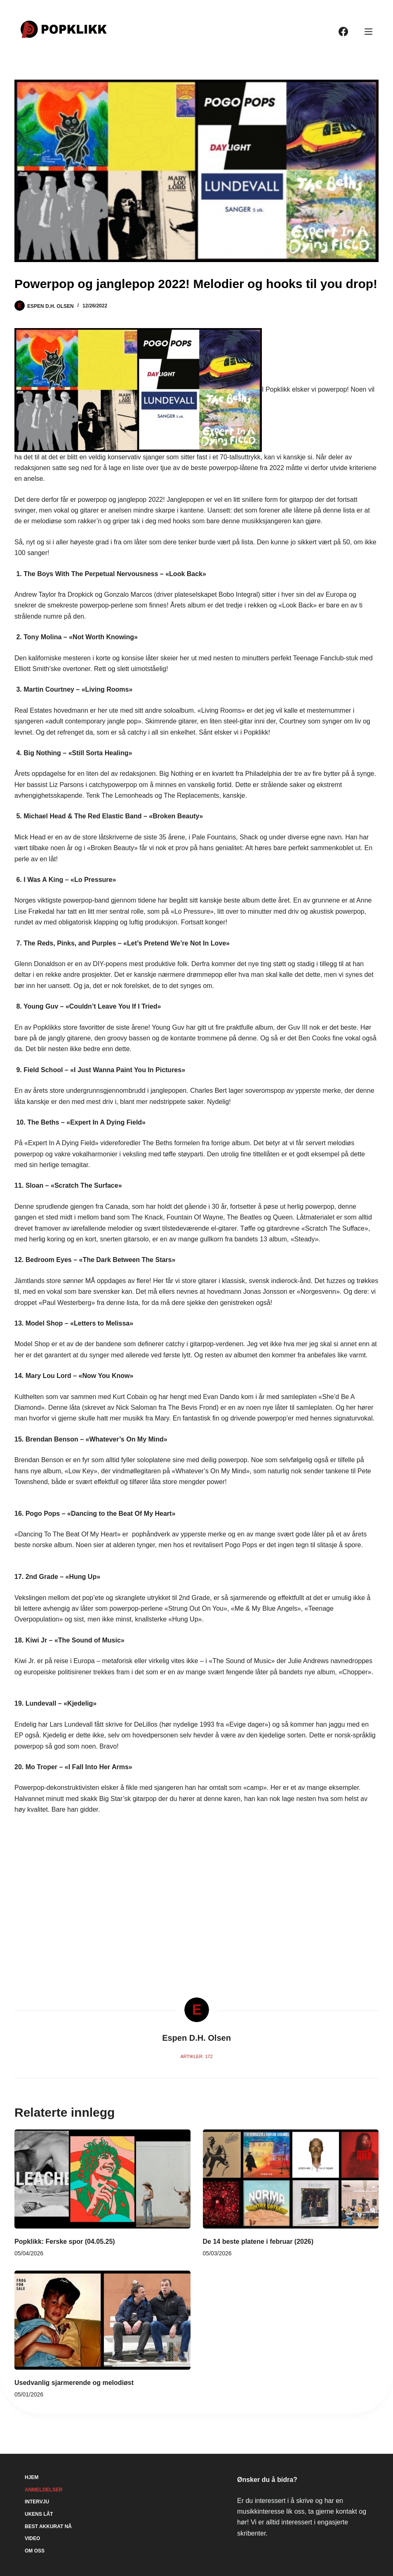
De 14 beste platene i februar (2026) (258, 2241)
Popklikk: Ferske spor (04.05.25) (64, 2241)
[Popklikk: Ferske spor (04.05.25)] (102, 2179)
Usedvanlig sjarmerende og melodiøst (74, 2382)
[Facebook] (343, 31)
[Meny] (368, 31)
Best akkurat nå (48, 2526)
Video (32, 2538)
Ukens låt (39, 2514)
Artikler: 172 (196, 2056)
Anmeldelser (43, 2490)
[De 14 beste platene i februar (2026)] (291, 2179)
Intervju (37, 2502)
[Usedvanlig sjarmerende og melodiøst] (102, 2320)
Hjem (31, 2477)
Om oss (35, 2551)
